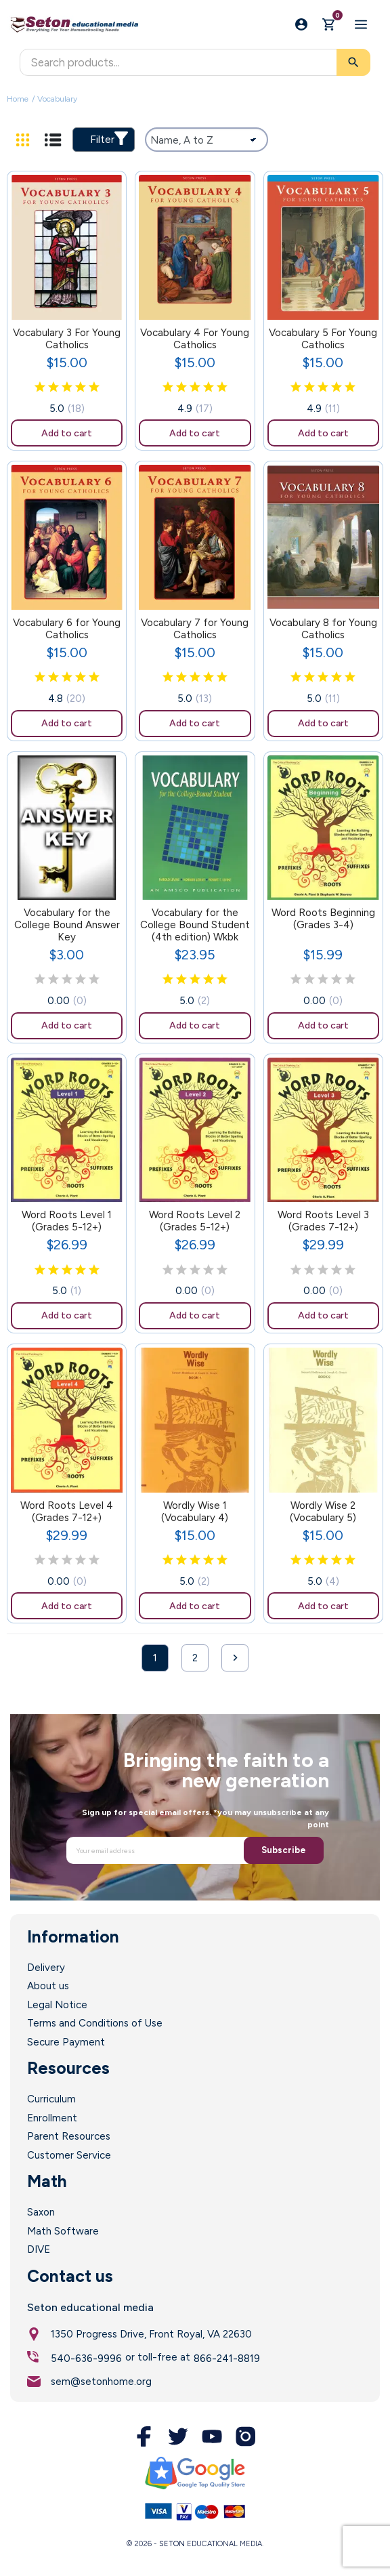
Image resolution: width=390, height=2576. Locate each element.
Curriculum (51, 2099)
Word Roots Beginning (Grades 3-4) (323, 919)
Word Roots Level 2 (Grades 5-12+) (194, 1221)
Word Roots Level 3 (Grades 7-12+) (323, 1221)
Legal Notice (57, 2005)
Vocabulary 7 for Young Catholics (194, 629)
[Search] (195, 62)
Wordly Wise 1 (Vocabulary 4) (194, 1511)
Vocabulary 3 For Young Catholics (67, 339)
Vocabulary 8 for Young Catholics (323, 629)
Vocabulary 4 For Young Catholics (194, 339)
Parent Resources (68, 2136)
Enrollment (52, 2118)
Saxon (41, 2212)
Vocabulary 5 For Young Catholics (323, 339)
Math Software (63, 2231)
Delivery (46, 1967)
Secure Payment (66, 2042)
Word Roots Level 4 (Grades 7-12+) (66, 1511)
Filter (109, 138)
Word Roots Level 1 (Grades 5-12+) (67, 1221)
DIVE (38, 2249)
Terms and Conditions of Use (94, 2023)
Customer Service (69, 2155)
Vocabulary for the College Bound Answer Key (67, 925)
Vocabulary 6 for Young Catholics (67, 629)
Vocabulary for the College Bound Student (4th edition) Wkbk (195, 925)
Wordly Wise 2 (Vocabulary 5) (323, 1511)
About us (48, 1986)
